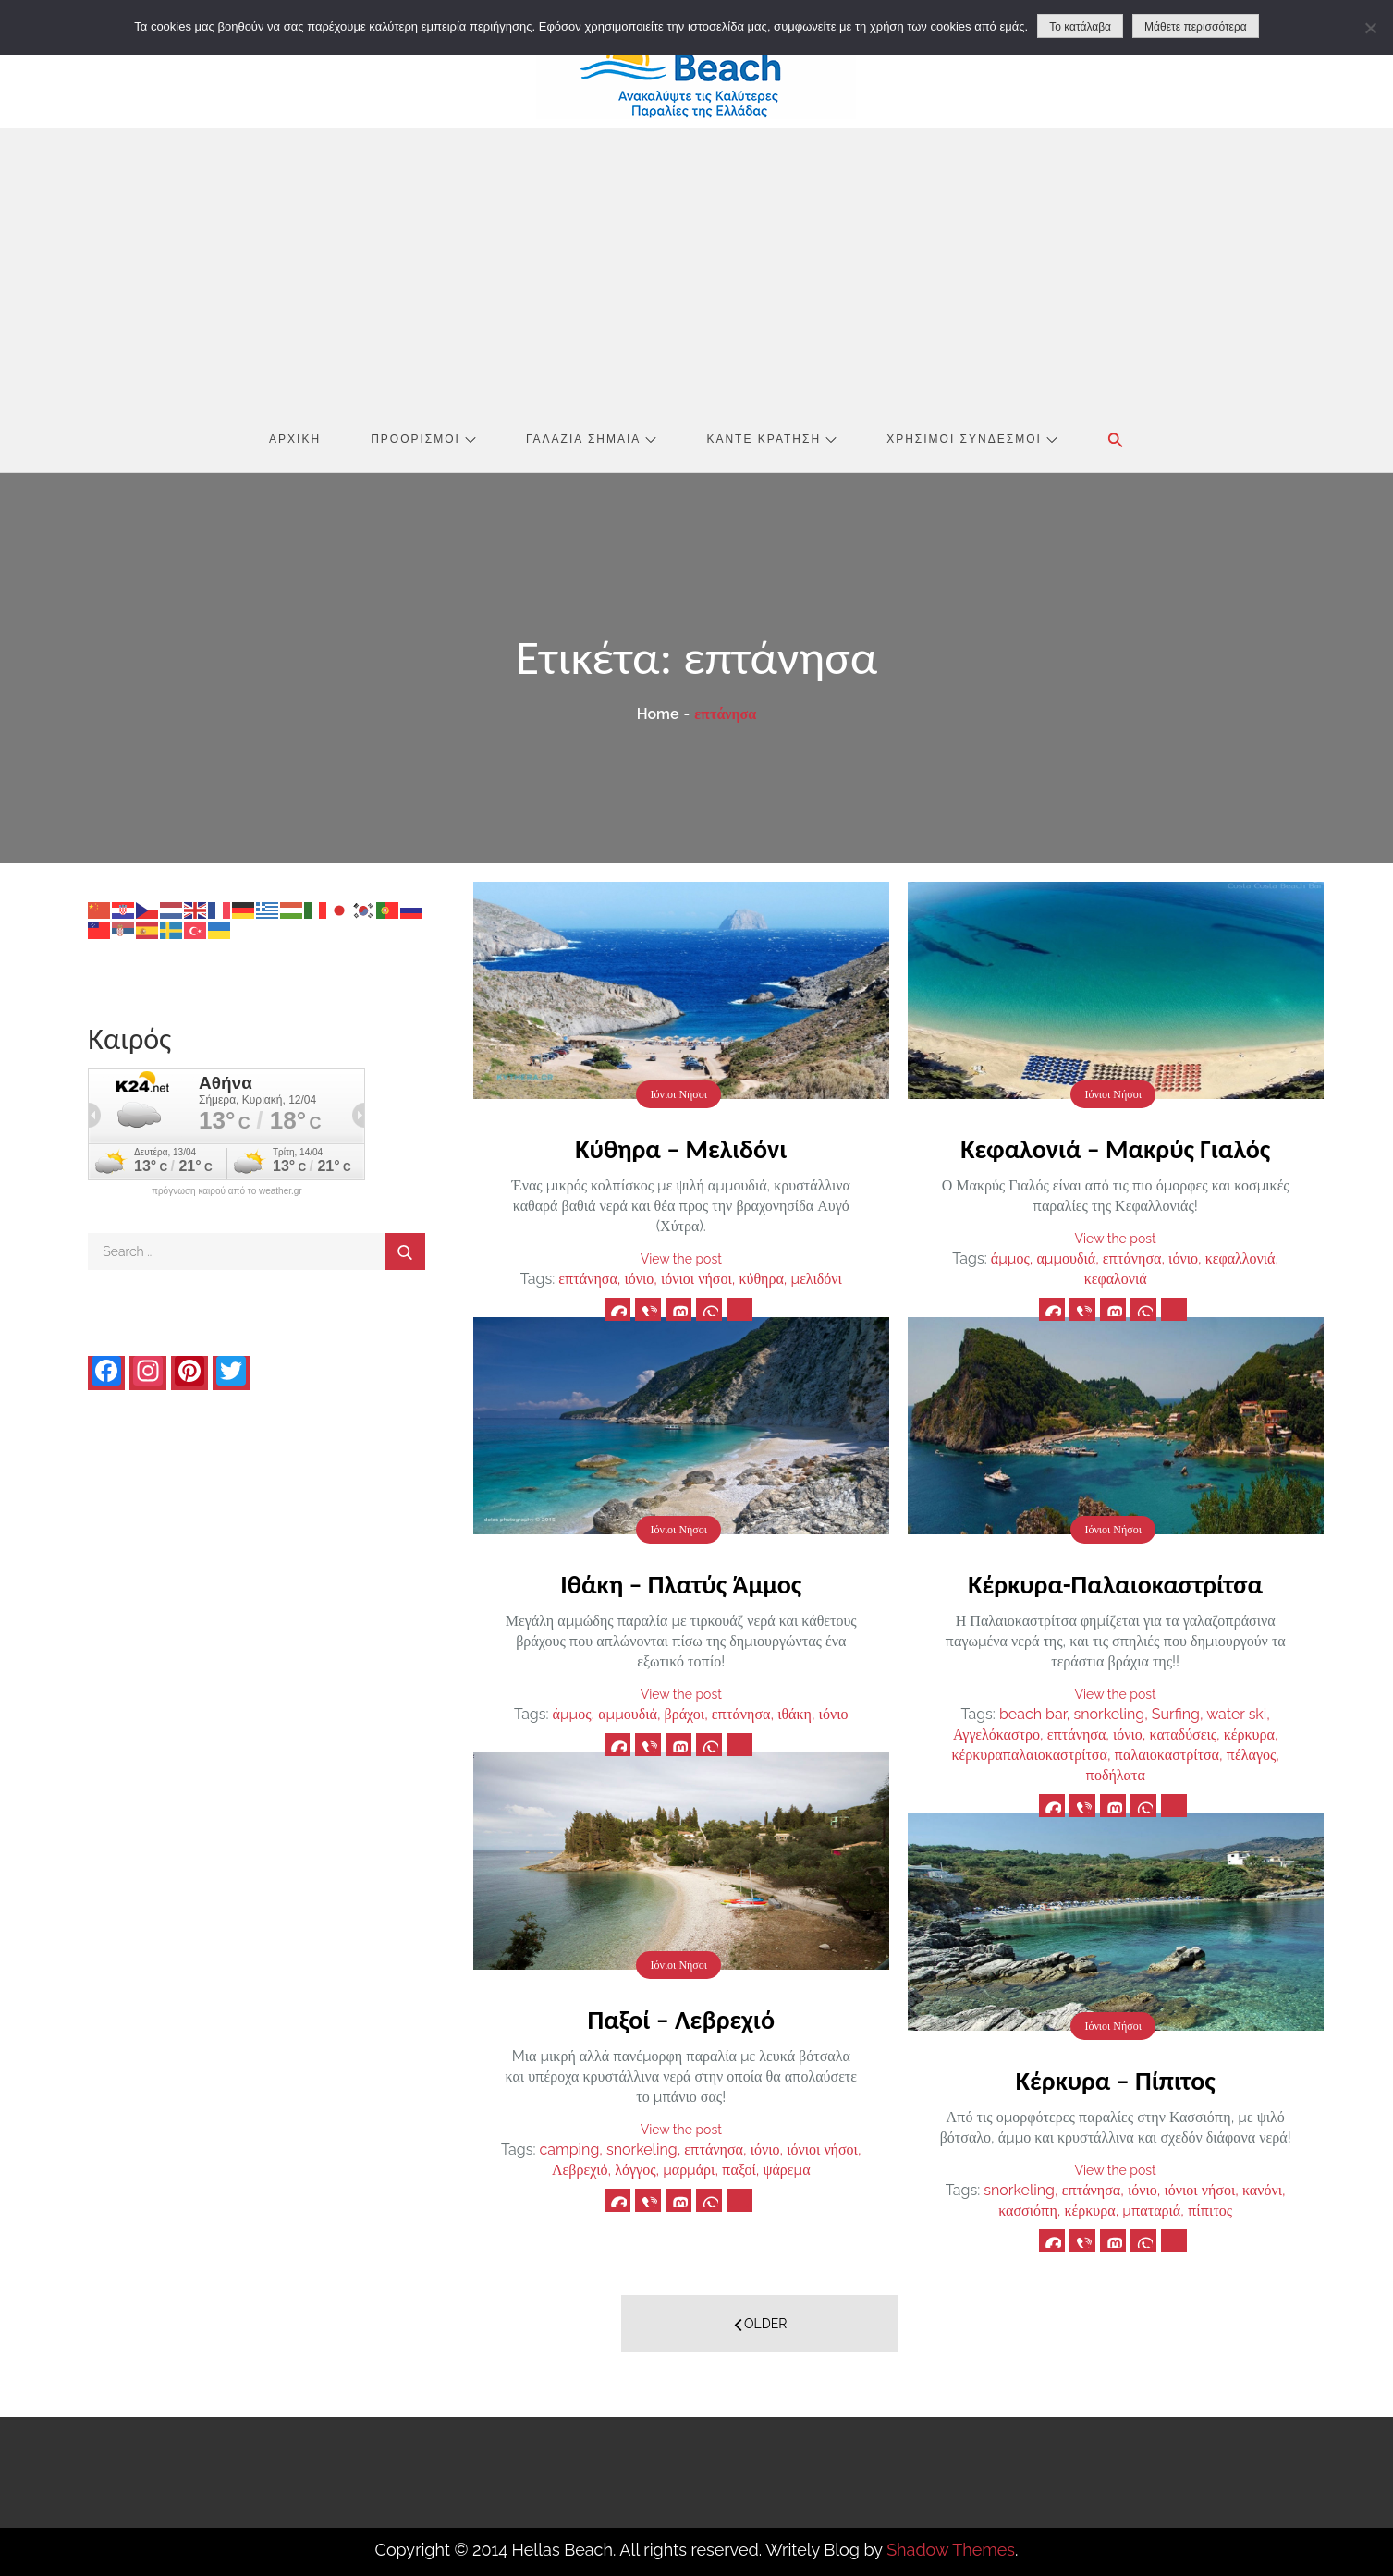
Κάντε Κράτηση (771, 439)
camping (569, 2149)
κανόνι (1262, 2190)
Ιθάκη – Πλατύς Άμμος (680, 1585)
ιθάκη (794, 1714)
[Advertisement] (696, 267)
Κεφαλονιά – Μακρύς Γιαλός (1115, 1149)
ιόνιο (639, 1279)
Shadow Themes (950, 2549)
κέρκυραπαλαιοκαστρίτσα (1028, 1755)
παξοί (739, 2170)
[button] (1115, 440)
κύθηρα (761, 1279)
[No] (1370, 27)
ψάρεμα (786, 2170)
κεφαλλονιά (1240, 1258)
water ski (1236, 1714)
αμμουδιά (1065, 1258)
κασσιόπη (1027, 2210)
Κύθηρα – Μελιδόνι (681, 1149)
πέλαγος (1252, 1755)
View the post (681, 1258)
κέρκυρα (1249, 1734)
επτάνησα (587, 1279)
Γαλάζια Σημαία (591, 439)
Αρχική (295, 439)
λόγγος (635, 2170)
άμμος (1010, 1258)
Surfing (1176, 1714)
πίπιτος (1210, 2210)
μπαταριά (1151, 2210)
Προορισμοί (423, 439)
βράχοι (685, 1714)
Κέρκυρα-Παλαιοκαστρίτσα (1115, 1585)
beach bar (1033, 1714)
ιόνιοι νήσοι (696, 1279)
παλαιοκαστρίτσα (1167, 1755)
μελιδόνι (816, 1279)
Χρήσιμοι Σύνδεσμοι (971, 439)
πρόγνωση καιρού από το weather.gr (227, 1191)
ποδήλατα (1115, 1775)
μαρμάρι (689, 2170)
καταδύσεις (1183, 1734)
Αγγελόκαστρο (996, 1734)
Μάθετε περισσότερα (1195, 26)
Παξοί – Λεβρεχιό (681, 2020)
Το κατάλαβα (1080, 26)
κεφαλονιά (1115, 1279)
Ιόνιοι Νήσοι (678, 1094)
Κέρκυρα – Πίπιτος (1116, 2081)
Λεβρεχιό (580, 2170)
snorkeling (1108, 1714)
